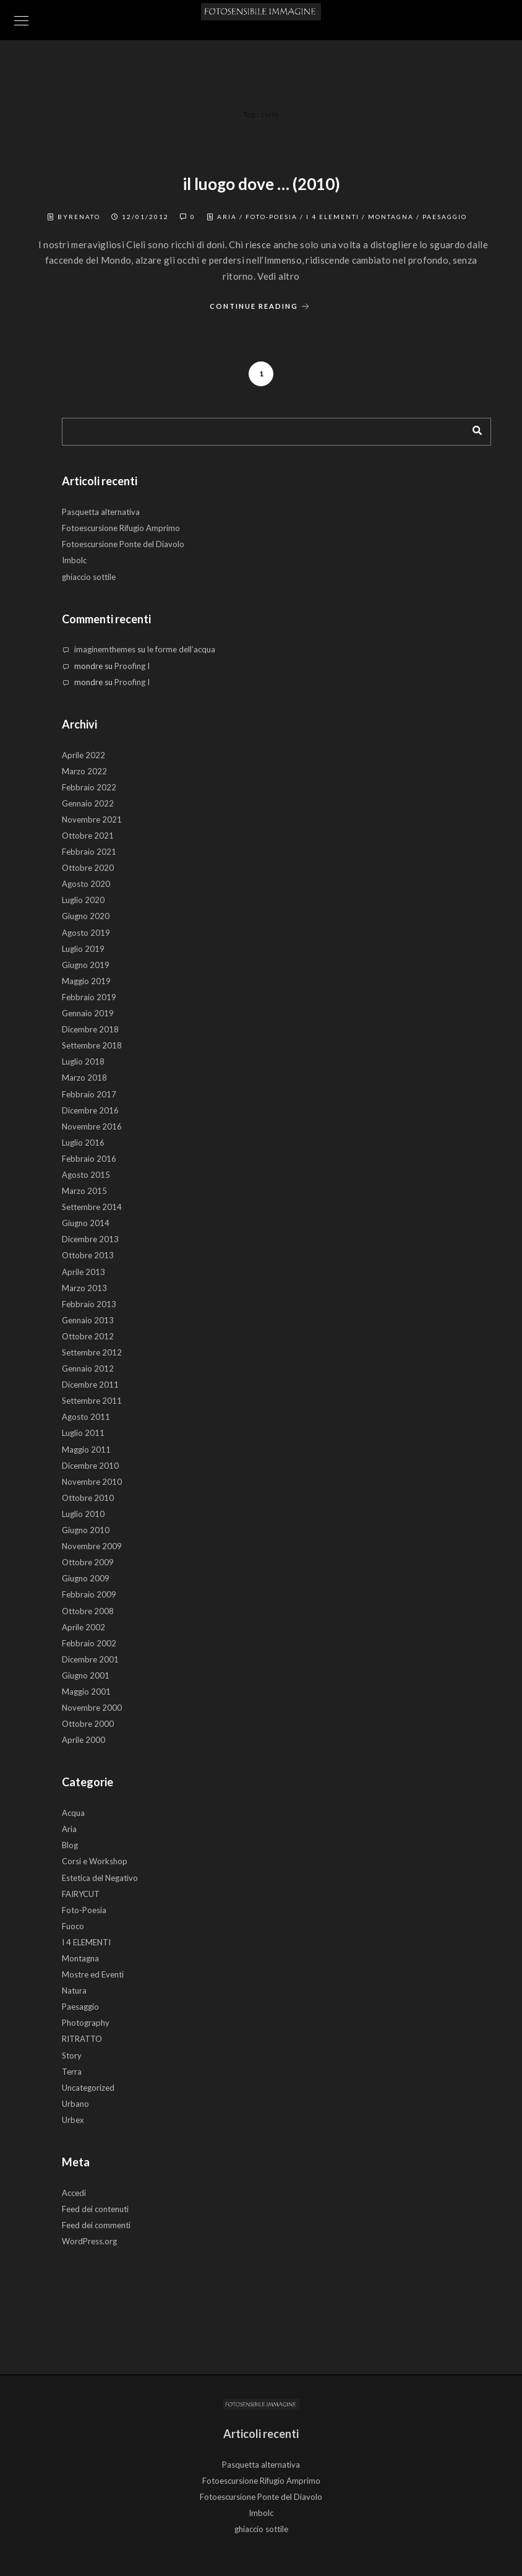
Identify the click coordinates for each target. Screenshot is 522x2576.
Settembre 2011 (92, 1401)
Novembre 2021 (92, 819)
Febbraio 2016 (89, 1159)
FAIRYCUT (81, 1894)
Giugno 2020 (85, 916)
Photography (85, 2023)
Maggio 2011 (86, 1449)
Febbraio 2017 (89, 1094)
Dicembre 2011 (90, 1385)
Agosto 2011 (86, 1417)
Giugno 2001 (85, 1675)
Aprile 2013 (83, 1272)
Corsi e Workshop (94, 1861)
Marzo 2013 (84, 1288)
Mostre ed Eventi (93, 1974)
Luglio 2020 (83, 900)
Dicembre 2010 (90, 1466)
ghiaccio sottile (89, 577)
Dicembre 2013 (90, 1239)
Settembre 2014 (92, 1207)
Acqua (73, 1813)
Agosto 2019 (86, 933)
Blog (70, 1845)
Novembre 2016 (92, 1126)
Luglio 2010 (83, 1514)
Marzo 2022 (84, 771)
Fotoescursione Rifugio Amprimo (121, 528)
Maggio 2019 (86, 981)
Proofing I (132, 666)
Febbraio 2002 (89, 1643)
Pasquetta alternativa (101, 512)
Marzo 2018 (84, 1078)
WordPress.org (89, 2241)
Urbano (75, 2104)
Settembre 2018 (92, 1045)
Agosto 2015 (86, 1175)
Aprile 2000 (83, 1740)
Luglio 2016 (83, 1143)
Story (72, 2055)
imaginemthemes (104, 649)
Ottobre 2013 (88, 1255)
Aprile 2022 (83, 755)
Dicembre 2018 (90, 1029)
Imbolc (74, 560)
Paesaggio (444, 216)
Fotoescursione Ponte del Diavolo (123, 544)
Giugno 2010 (85, 1530)
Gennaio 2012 (88, 1368)
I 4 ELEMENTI (332, 216)
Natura (74, 1990)
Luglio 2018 (83, 1061)
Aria (227, 216)
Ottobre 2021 (88, 836)
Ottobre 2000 (88, 1724)
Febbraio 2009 (89, 1594)
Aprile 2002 (83, 1627)
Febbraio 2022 (89, 787)
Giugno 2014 (85, 1223)
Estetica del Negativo (100, 1878)
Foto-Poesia (271, 216)
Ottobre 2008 (88, 1611)
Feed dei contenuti (95, 2209)
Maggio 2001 (86, 1691)
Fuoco (73, 1926)
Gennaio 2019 (88, 1013)
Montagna (391, 216)
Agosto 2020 (86, 884)
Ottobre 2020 (88, 868)
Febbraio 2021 (89, 852)
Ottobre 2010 (88, 1498)
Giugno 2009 (85, 1578)
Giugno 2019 (85, 965)
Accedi (74, 2193)
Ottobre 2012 (88, 1336)
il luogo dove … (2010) (261, 184)
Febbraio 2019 (89, 997)
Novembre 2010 (92, 1482)
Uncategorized (88, 2088)
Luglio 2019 (83, 949)
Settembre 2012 (92, 1352)
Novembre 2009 (92, 1546)
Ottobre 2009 (88, 1562)
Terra (72, 2072)
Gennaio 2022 (88, 803)
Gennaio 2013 (88, 1320)
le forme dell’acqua (181, 649)
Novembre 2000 (92, 1708)
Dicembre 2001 (90, 1659)
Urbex (73, 2120)
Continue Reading (261, 307)
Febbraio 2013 (89, 1304)
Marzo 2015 (84, 1191)
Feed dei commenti (96, 2225)
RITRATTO (82, 2039)
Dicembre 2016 (90, 1110)
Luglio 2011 (83, 1433)
